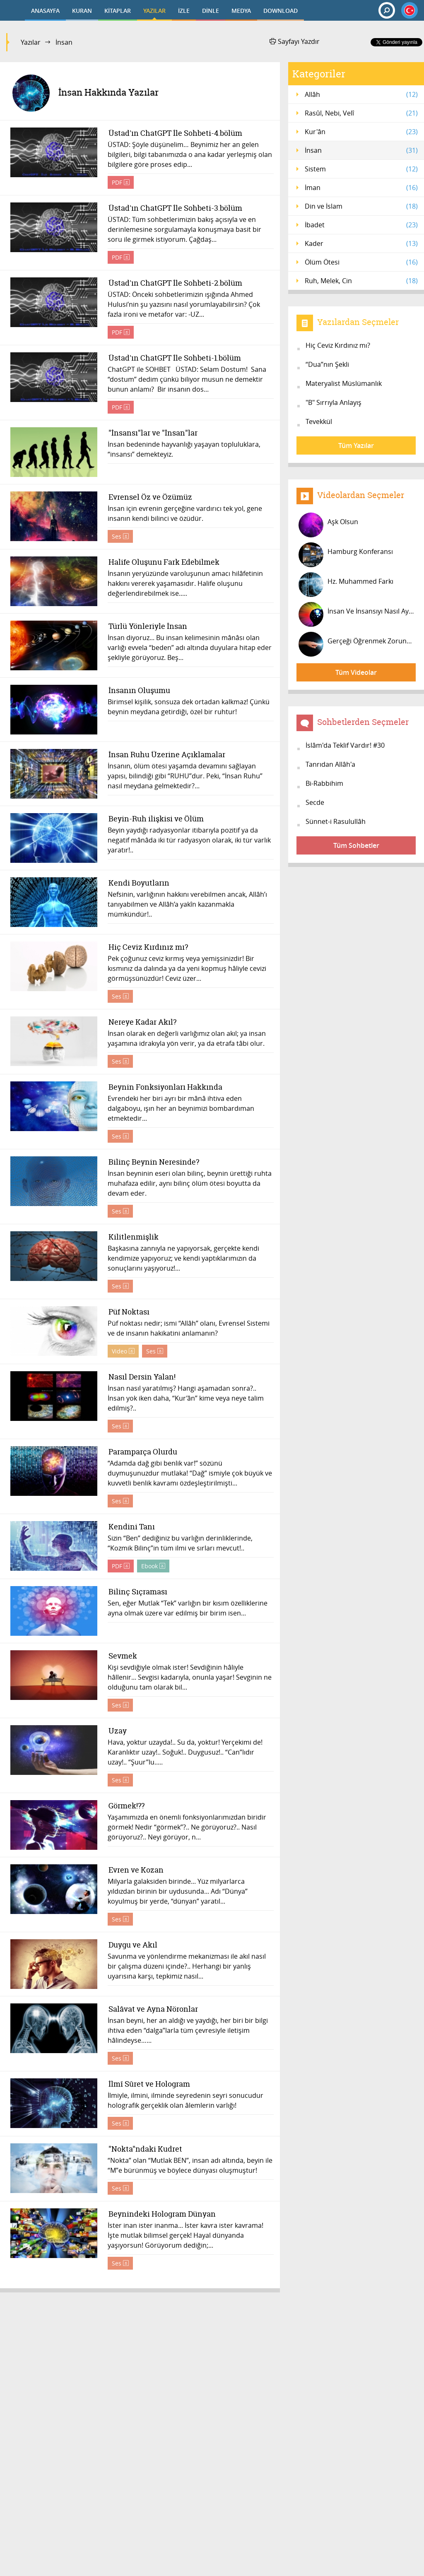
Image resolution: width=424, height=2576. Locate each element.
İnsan (361, 150)
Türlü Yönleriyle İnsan (147, 627)
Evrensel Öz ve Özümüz (150, 497)
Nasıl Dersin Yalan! (142, 1377)
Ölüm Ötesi (361, 262)
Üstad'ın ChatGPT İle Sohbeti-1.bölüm (174, 358)
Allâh (361, 94)
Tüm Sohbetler (356, 845)
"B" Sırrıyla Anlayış (333, 402)
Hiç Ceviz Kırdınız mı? (148, 947)
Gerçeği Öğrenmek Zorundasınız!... (357, 644)
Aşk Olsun (328, 525)
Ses (120, 536)
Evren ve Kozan (136, 1870)
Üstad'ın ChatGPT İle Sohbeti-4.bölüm (175, 134)
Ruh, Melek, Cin (361, 281)
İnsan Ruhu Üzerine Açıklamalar (166, 755)
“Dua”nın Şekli (327, 364)
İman (361, 188)
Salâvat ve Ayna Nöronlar (153, 2009)
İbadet (361, 225)
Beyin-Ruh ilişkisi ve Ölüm (156, 819)
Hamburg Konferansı (346, 554)
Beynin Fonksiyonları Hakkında (165, 1087)
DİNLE (210, 10)
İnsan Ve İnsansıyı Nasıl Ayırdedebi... (357, 614)
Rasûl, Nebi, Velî (361, 113)
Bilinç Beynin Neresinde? (153, 1162)
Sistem (361, 169)
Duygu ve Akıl (132, 1945)
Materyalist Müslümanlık (344, 383)
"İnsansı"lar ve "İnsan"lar (153, 433)
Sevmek (122, 1656)
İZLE (184, 10)
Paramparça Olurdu (142, 1452)
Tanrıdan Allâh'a (330, 764)
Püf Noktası (128, 1312)
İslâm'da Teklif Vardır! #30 (345, 745)
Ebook (153, 1566)
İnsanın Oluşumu (139, 691)
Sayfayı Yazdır (295, 41)
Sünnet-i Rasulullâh (336, 821)
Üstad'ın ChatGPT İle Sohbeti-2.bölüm (175, 283)
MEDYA (241, 10)
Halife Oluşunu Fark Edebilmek (163, 562)
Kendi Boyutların (138, 883)
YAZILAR (154, 10)
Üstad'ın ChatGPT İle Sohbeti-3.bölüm (175, 208)
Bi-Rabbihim (324, 783)
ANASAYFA (45, 10)
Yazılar (31, 42)
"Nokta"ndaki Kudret (145, 2149)
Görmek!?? (126, 1806)
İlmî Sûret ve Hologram (149, 2084)
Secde (315, 802)
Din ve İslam (361, 206)
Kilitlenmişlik (133, 1237)
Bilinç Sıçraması (137, 1592)
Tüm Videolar (356, 672)
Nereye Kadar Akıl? (142, 1022)
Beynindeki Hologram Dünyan (162, 2214)
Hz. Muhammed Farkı (346, 584)
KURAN (82, 10)
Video (123, 1351)
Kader (361, 243)
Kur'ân (361, 132)
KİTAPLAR (117, 10)
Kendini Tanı (131, 1527)
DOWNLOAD (280, 10)
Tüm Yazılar (356, 445)
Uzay (117, 1731)
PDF (121, 182)
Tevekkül (319, 421)
